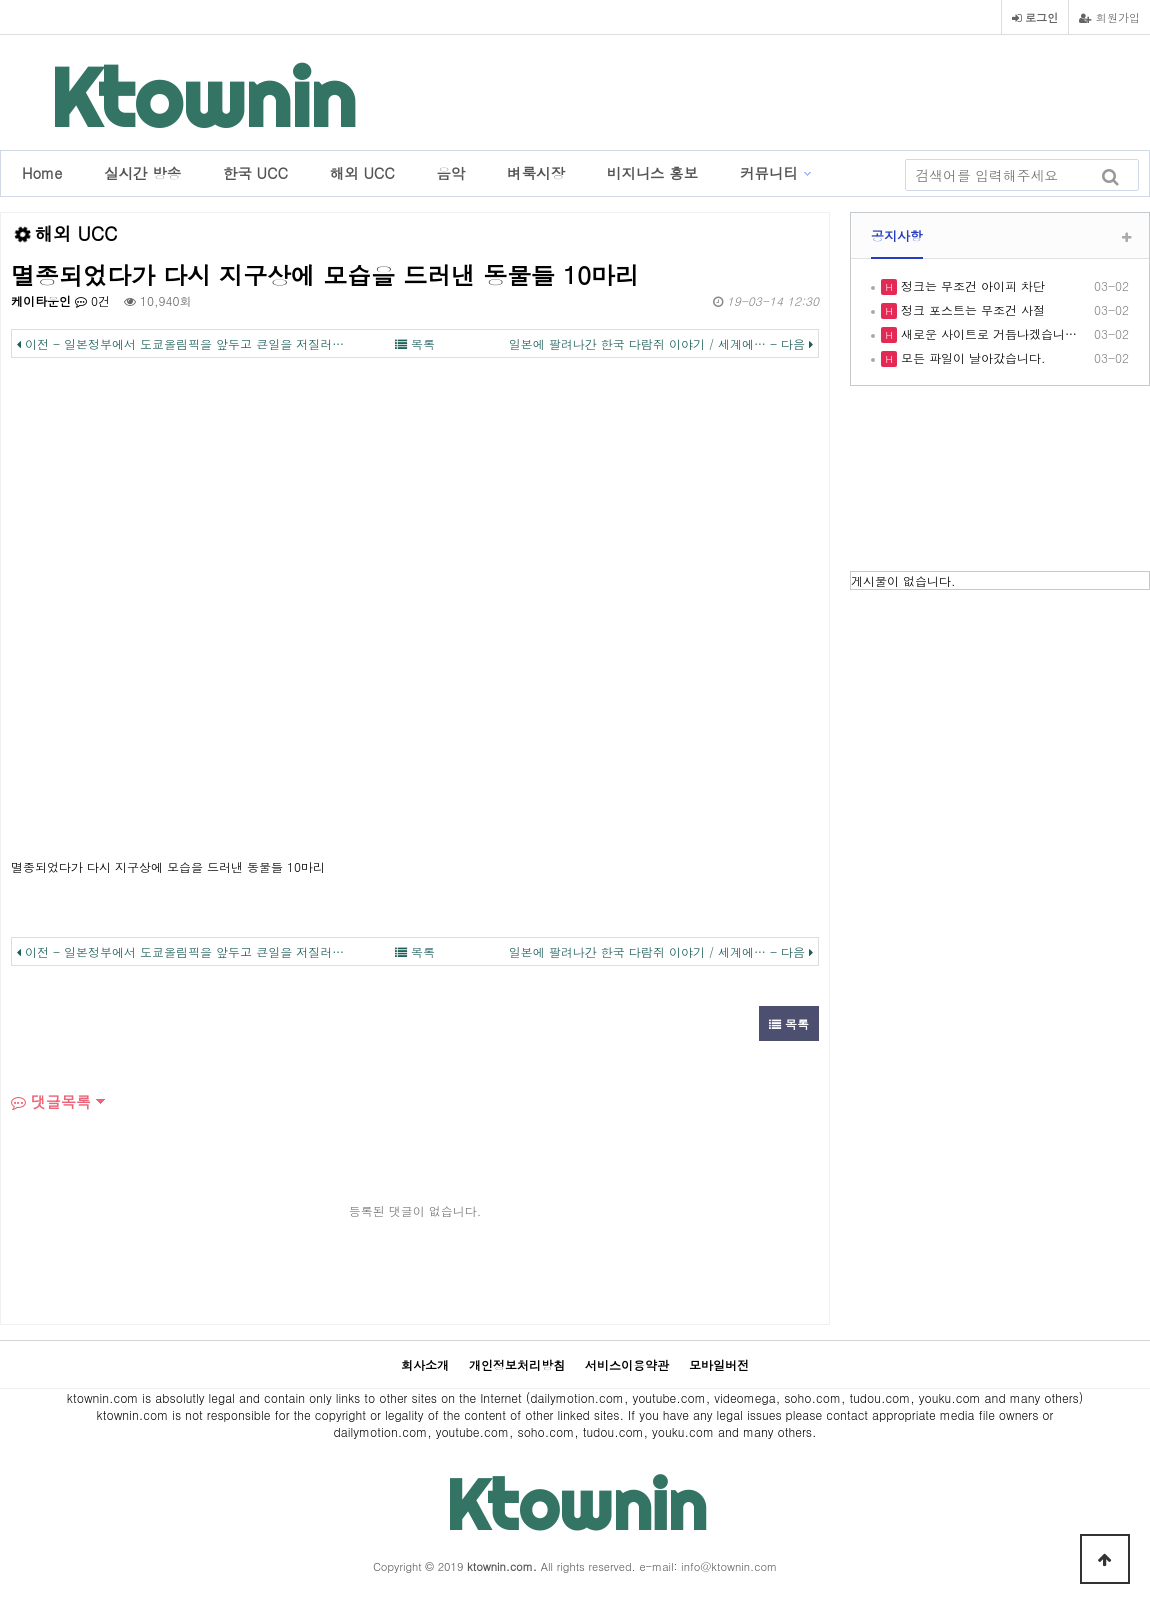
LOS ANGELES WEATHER (1000, 481)
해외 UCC (362, 173)
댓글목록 (51, 1101)
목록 (415, 343)
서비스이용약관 (627, 1364)
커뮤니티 (769, 173)
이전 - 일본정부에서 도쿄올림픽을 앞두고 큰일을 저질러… (180, 343)
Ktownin (203, 97)
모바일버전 (719, 1364)
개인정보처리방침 (517, 1364)
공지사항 (897, 235)
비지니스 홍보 (652, 173)
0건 (92, 300)
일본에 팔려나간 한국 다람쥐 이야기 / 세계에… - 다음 (661, 343)
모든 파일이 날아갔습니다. (971, 357)
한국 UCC (255, 173)
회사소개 (425, 1364)
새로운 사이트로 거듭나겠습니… (987, 333)
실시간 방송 (142, 173)
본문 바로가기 (0, 0)
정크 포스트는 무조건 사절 (971, 309)
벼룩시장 (536, 173)
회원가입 (1109, 17)
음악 (451, 173)
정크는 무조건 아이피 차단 (971, 285)
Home (42, 173)
